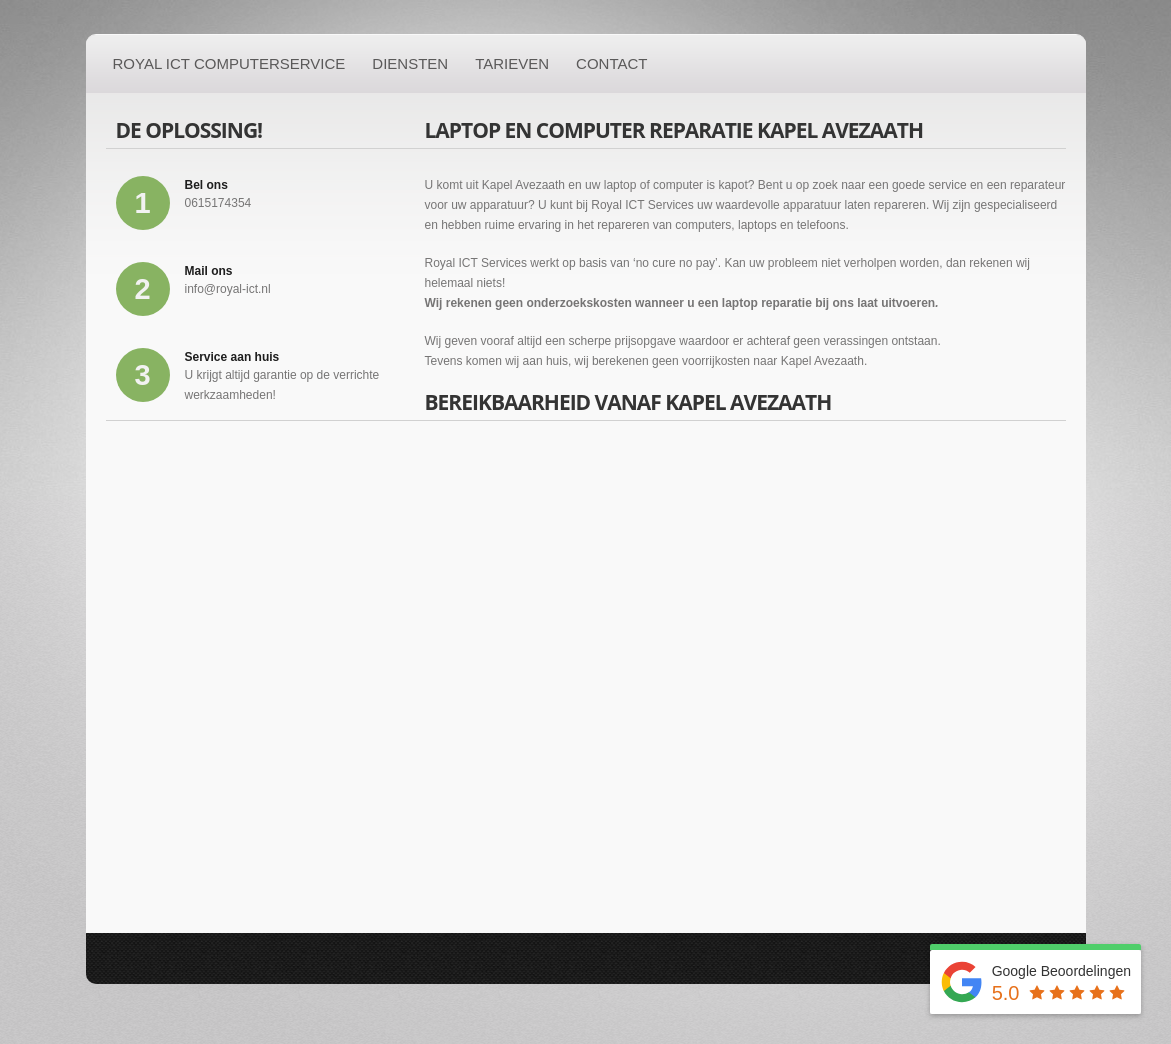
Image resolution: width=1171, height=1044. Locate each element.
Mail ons (209, 271)
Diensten (410, 63)
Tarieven (512, 63)
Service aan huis (232, 357)
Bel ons (206, 185)
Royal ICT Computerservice (229, 63)
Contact (611, 63)
